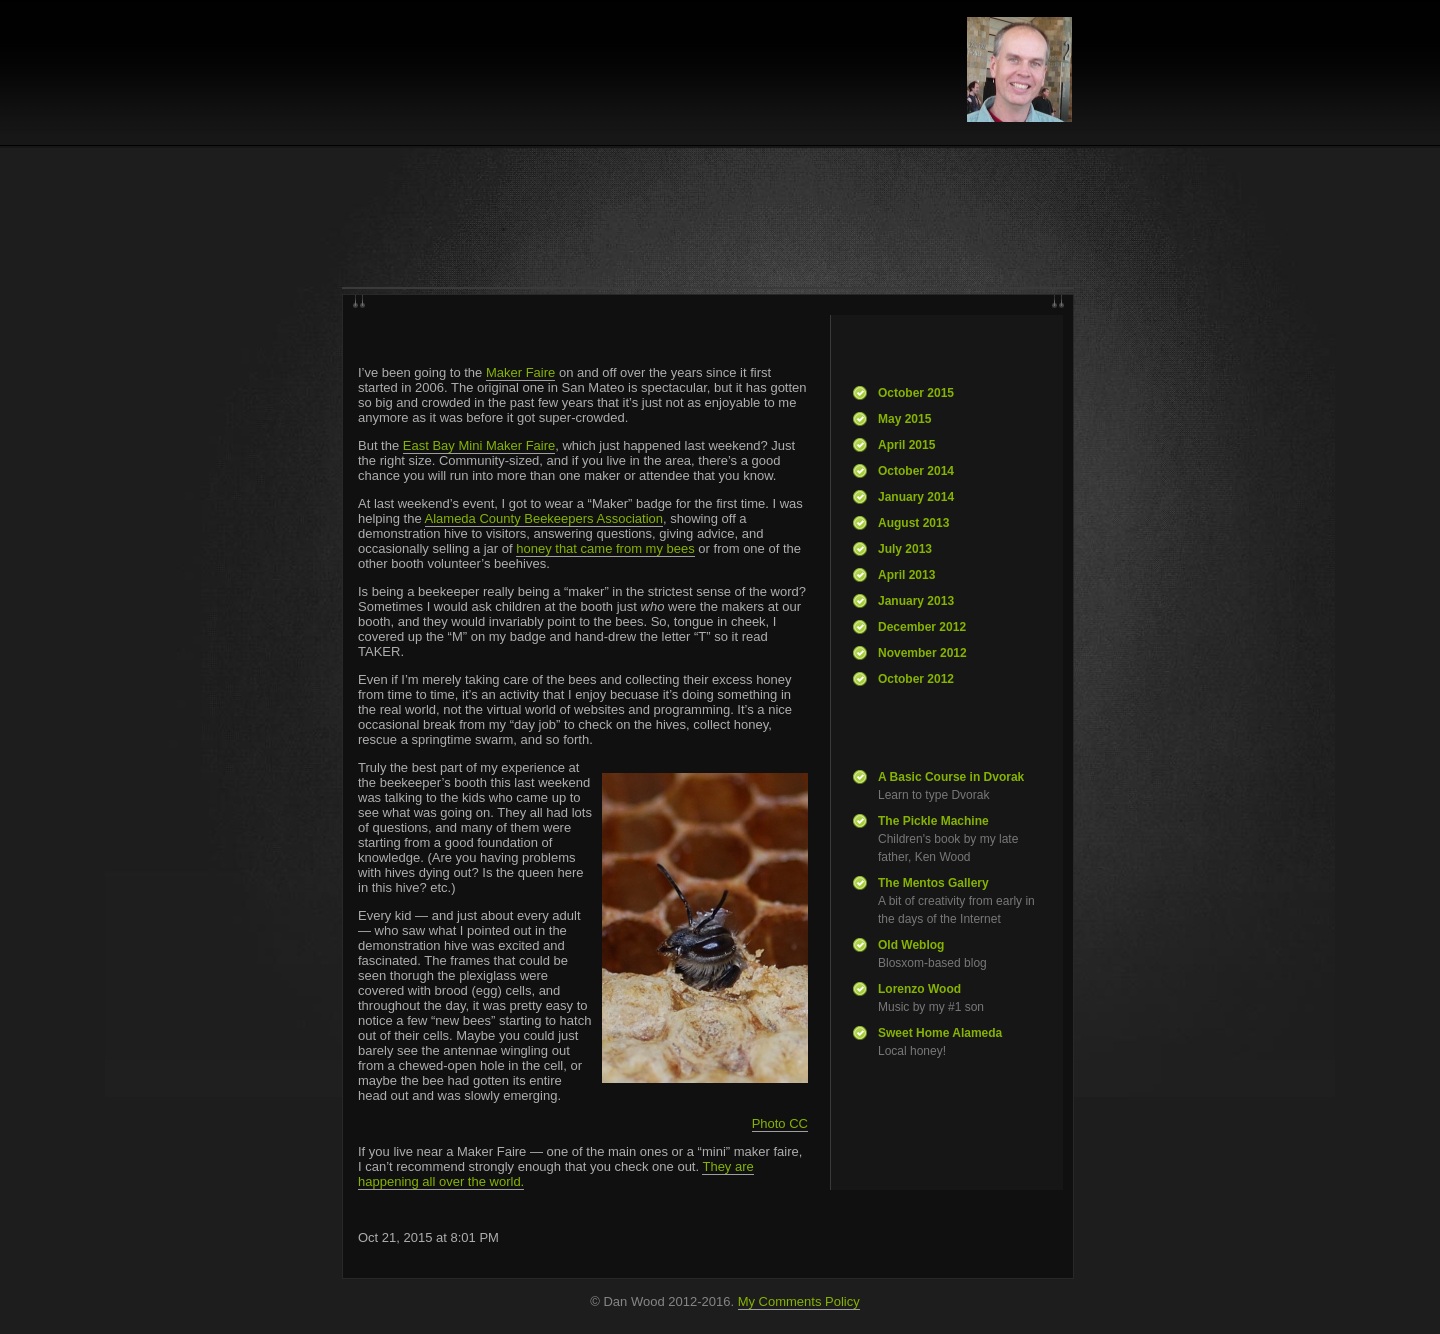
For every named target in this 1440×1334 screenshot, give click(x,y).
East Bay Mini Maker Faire (479, 445)
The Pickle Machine (933, 821)
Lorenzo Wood (919, 989)
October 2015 (916, 393)
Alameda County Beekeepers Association (544, 518)
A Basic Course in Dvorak (951, 777)
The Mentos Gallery (933, 883)
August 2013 (913, 523)
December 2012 (922, 627)
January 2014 (916, 497)
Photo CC (780, 1123)
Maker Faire (520, 372)
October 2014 (916, 471)
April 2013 (906, 575)
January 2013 (916, 601)
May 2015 (904, 419)
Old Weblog (911, 945)
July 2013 (905, 549)
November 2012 (922, 653)
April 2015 (906, 445)
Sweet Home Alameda (940, 1033)
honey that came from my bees (605, 548)
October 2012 (916, 679)
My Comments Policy (799, 1301)
